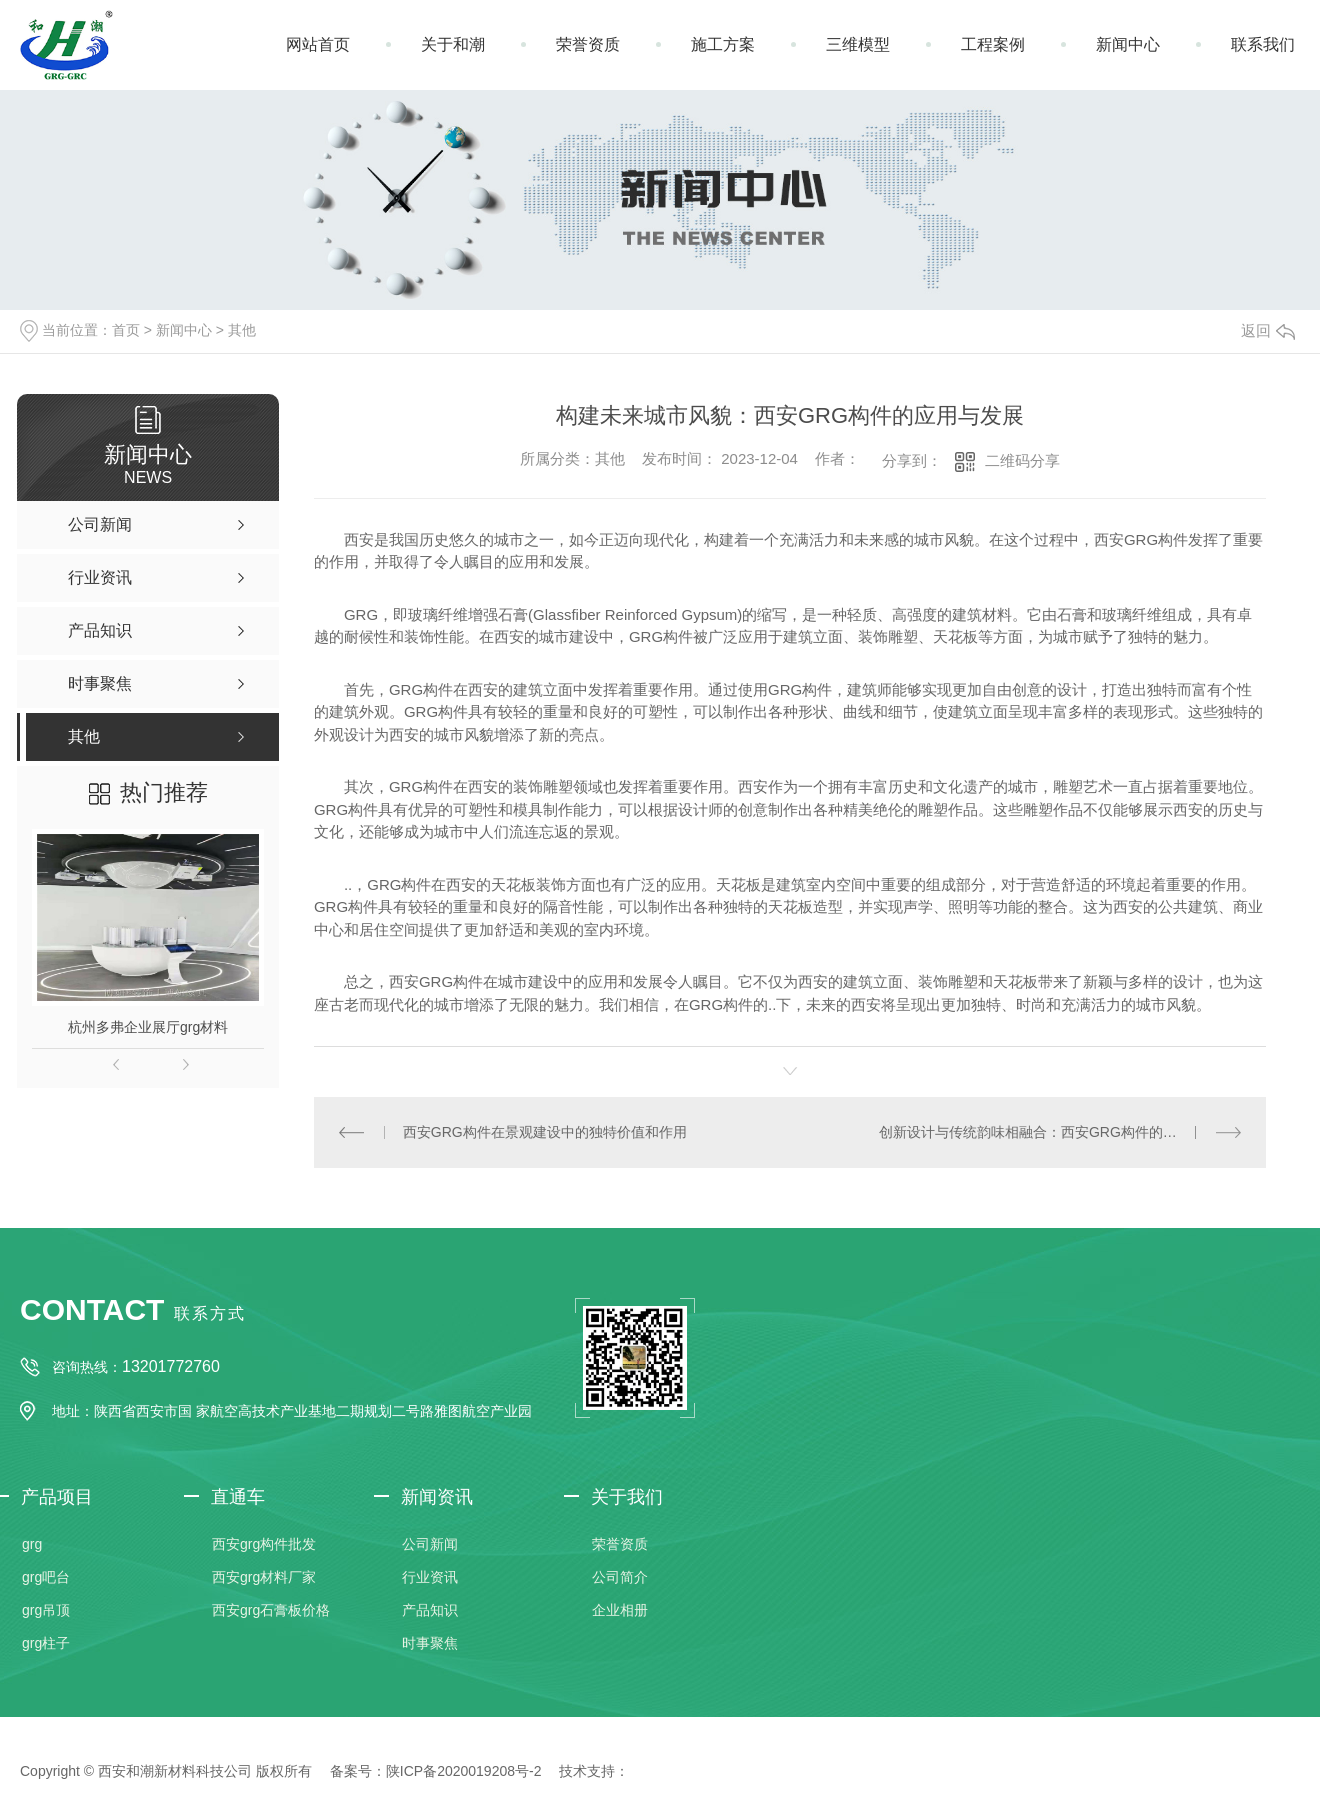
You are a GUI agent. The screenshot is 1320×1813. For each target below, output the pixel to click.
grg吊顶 (46, 1610)
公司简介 (620, 1577)
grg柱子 (46, 1643)
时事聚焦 (430, 1643)
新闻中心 (1128, 44)
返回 (1268, 330)
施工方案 (723, 44)
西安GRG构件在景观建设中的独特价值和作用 (545, 1132)
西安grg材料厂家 (264, 1577)
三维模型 (858, 44)
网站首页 (318, 44)
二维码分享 (1022, 460)
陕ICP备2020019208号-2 (464, 1771)
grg (32, 1544)
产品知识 (430, 1610)
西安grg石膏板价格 (271, 1610)
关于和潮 (453, 44)
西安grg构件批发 (264, 1544)
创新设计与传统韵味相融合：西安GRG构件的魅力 (1035, 1132)
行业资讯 (430, 1577)
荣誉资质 (588, 44)
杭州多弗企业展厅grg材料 (148, 1027)
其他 (242, 330)
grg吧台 (46, 1577)
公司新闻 (430, 1544)
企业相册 (620, 1610)
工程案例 (993, 44)
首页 (126, 330)
